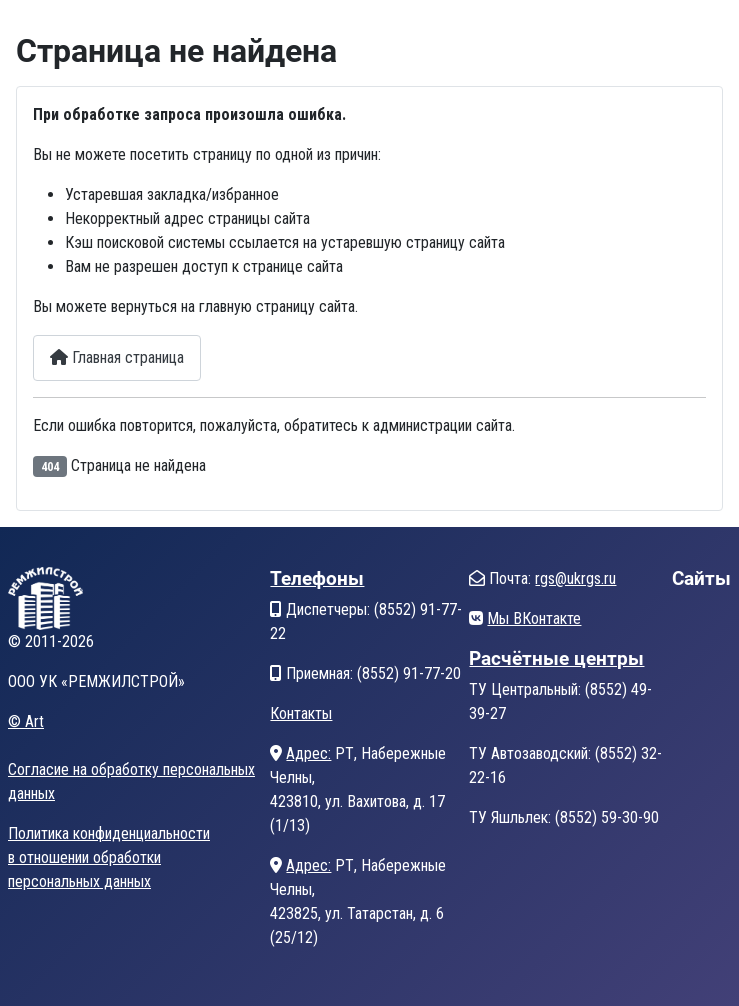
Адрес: (308, 753)
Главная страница (117, 357)
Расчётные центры (556, 658)
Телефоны (317, 578)
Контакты (301, 713)
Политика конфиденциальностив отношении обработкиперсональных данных (109, 857)
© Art (26, 721)
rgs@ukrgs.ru (575, 578)
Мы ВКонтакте (534, 618)
